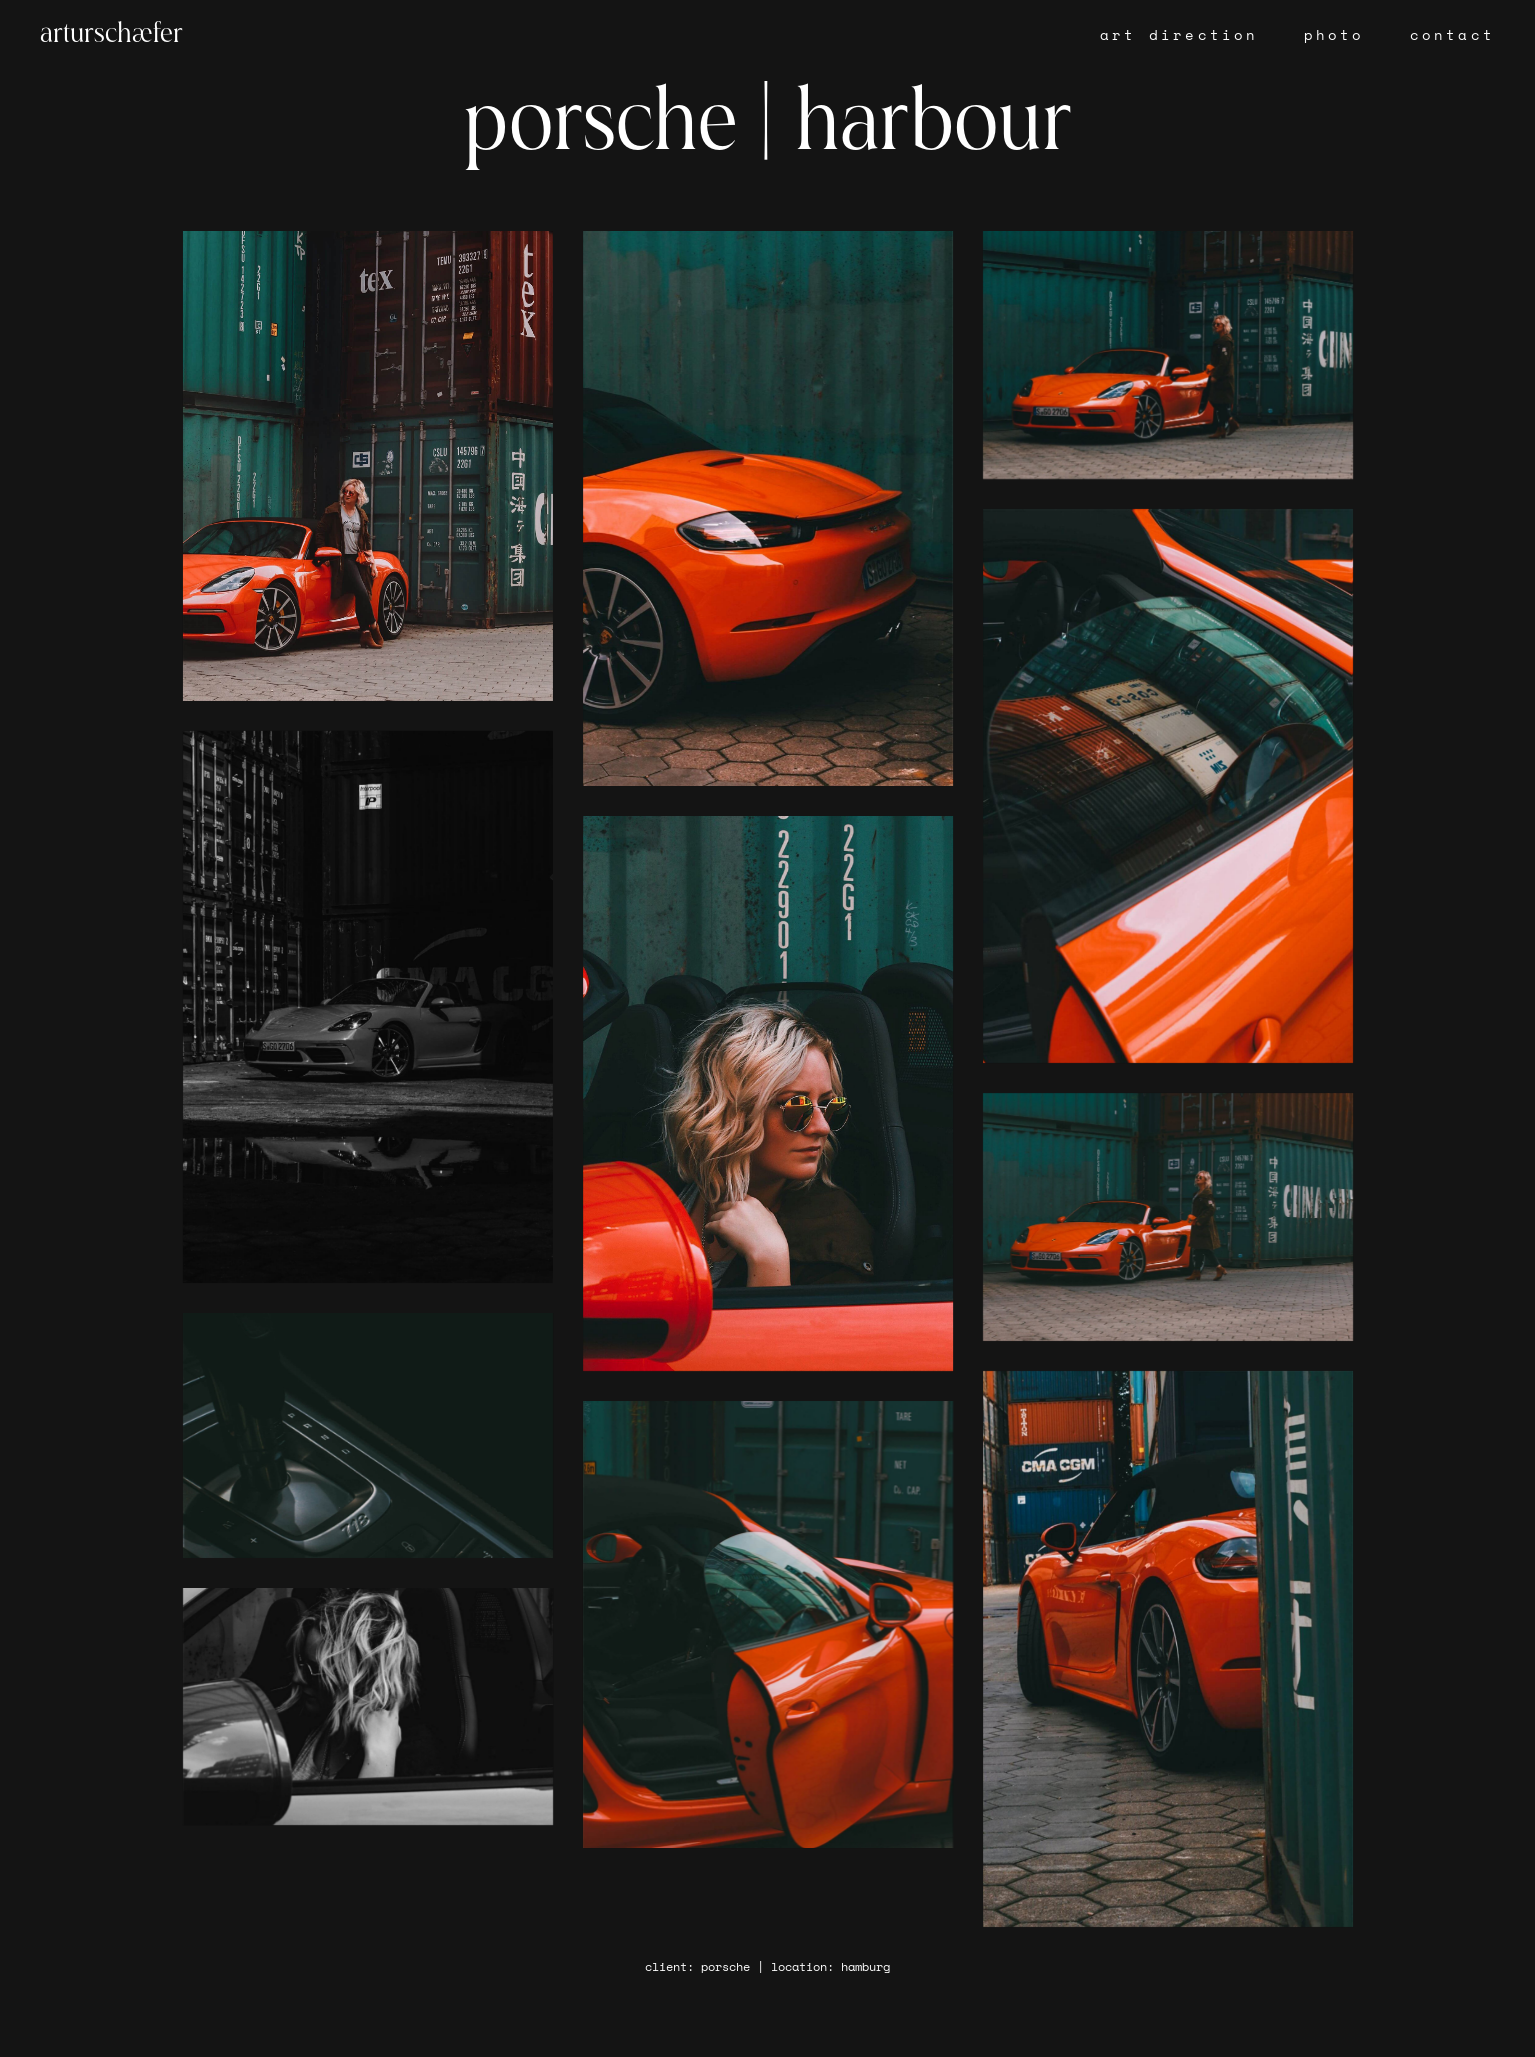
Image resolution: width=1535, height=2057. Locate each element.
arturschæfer (111, 35)
